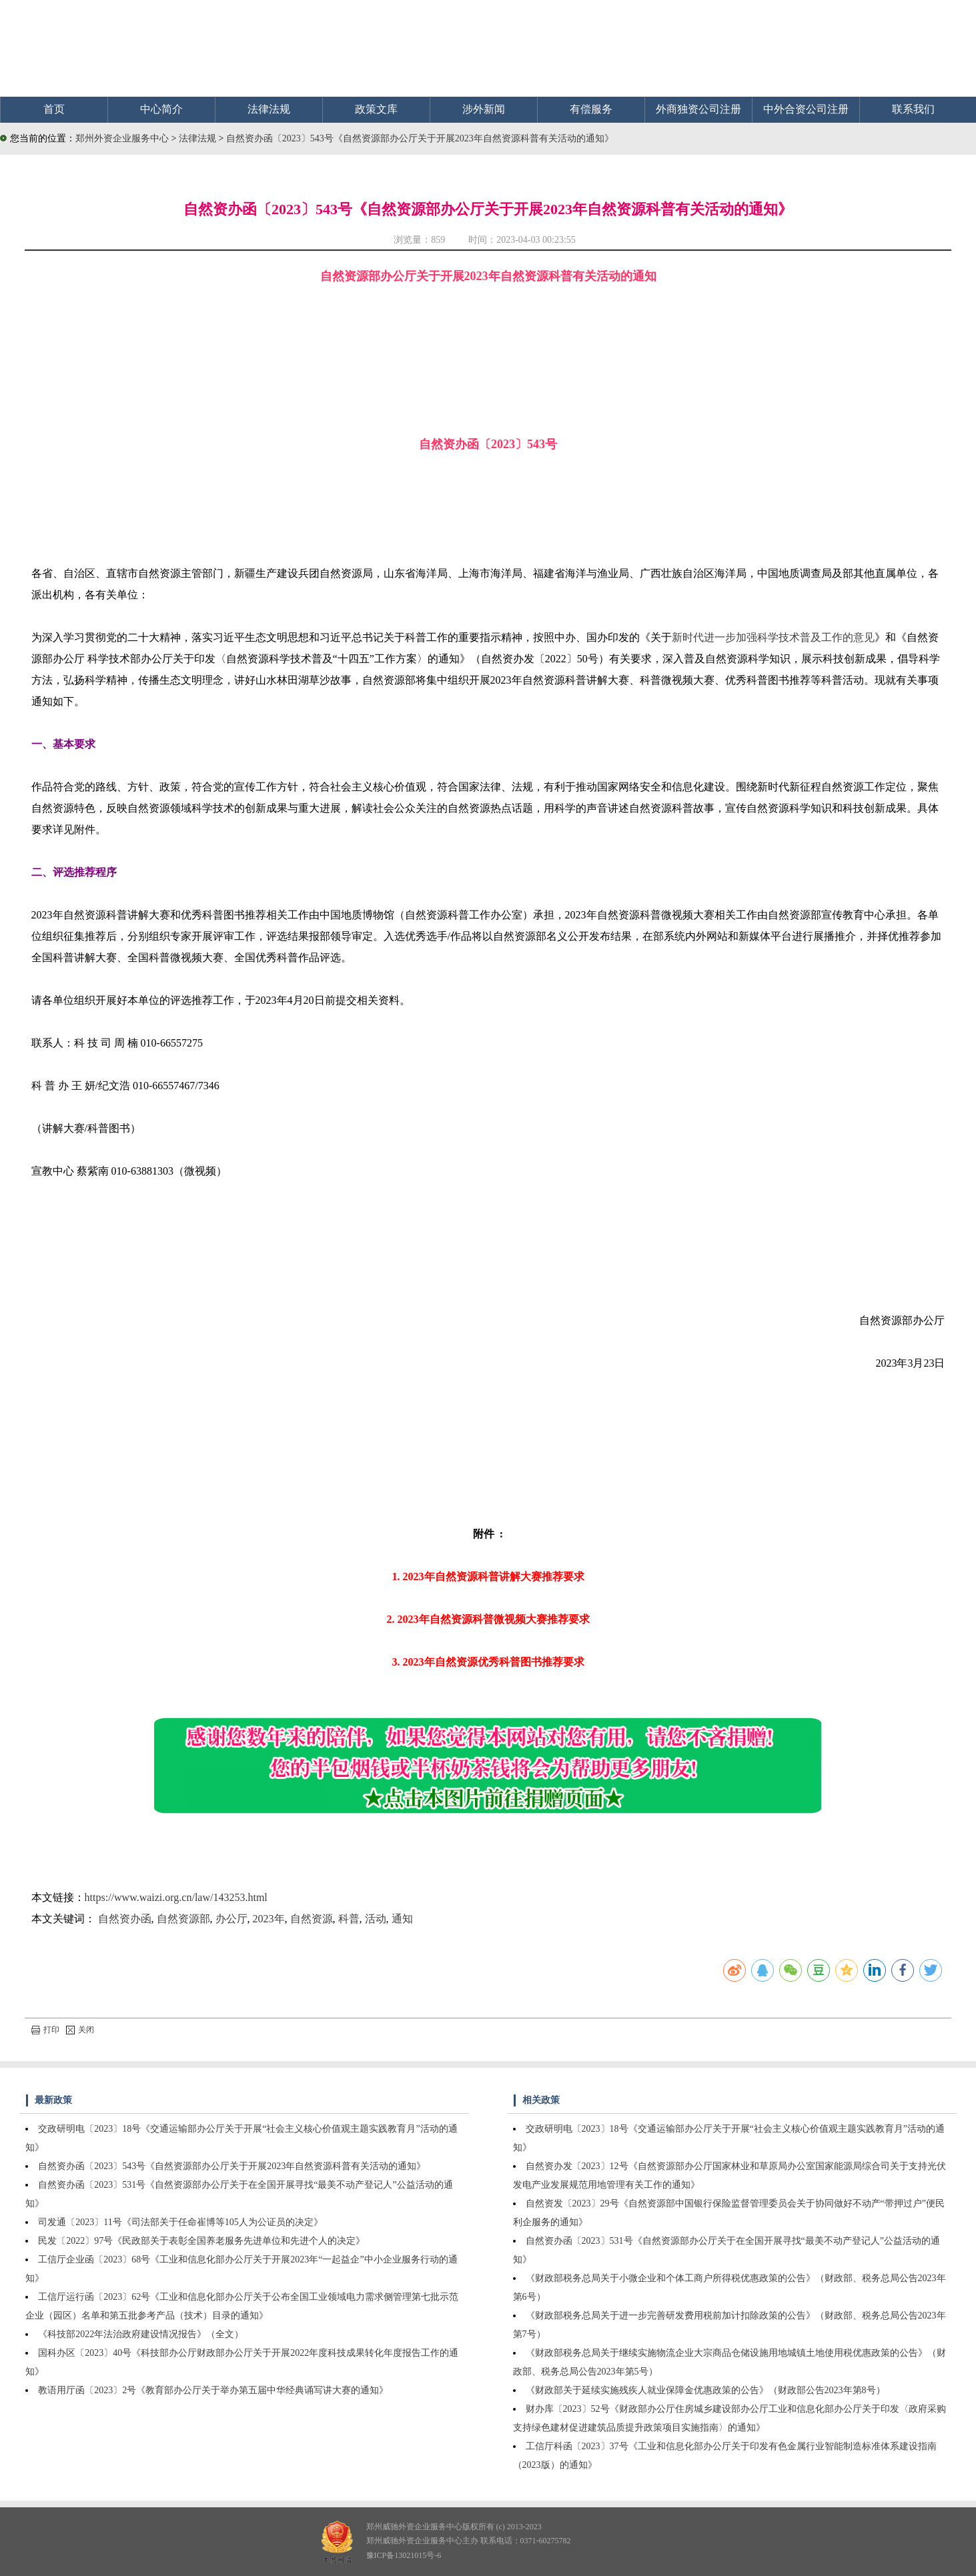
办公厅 (231, 1918)
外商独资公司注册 (698, 109)
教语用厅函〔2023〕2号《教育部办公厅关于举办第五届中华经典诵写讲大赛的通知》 (213, 2390)
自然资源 (311, 1918)
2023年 (269, 1918)
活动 (375, 1918)
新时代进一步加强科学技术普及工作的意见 (773, 637)
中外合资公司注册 (806, 109)
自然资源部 (183, 1918)
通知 (402, 1918)
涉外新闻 (483, 109)
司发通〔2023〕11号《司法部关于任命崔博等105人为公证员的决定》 (180, 2222)
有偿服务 (591, 109)
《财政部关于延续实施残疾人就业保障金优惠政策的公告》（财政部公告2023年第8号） (705, 2390)
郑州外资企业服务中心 (122, 138)
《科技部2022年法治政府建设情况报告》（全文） (140, 2334)
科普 (349, 1918)
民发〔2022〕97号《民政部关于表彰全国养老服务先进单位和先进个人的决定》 (201, 2241)
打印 (45, 2029)
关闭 (80, 2029)
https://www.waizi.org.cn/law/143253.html (176, 1897)
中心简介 (161, 109)
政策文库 (376, 109)
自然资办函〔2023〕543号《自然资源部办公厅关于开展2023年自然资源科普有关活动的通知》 (420, 138)
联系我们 (913, 109)
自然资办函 (124, 1918)
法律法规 (269, 109)
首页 (54, 109)
